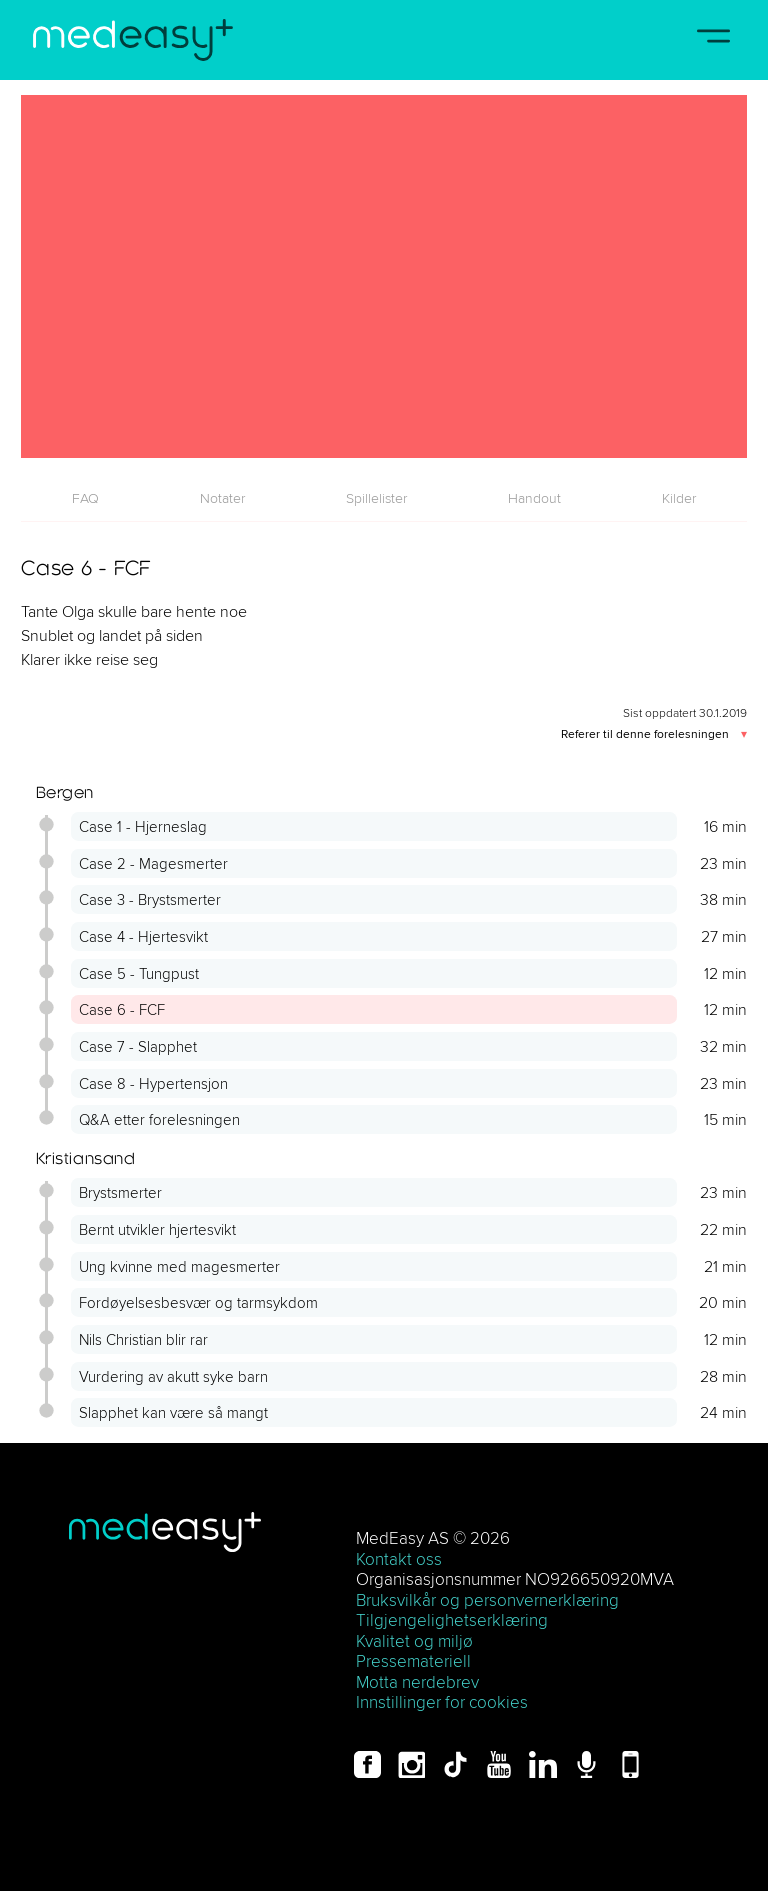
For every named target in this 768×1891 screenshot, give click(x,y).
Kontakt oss (399, 1558)
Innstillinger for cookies (442, 1701)
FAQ (85, 498)
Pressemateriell (413, 1660)
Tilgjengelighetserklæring (452, 1619)
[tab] (85, 498)
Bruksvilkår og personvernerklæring (487, 1599)
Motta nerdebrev (417, 1681)
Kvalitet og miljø (414, 1640)
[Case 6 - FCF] (384, 276)
